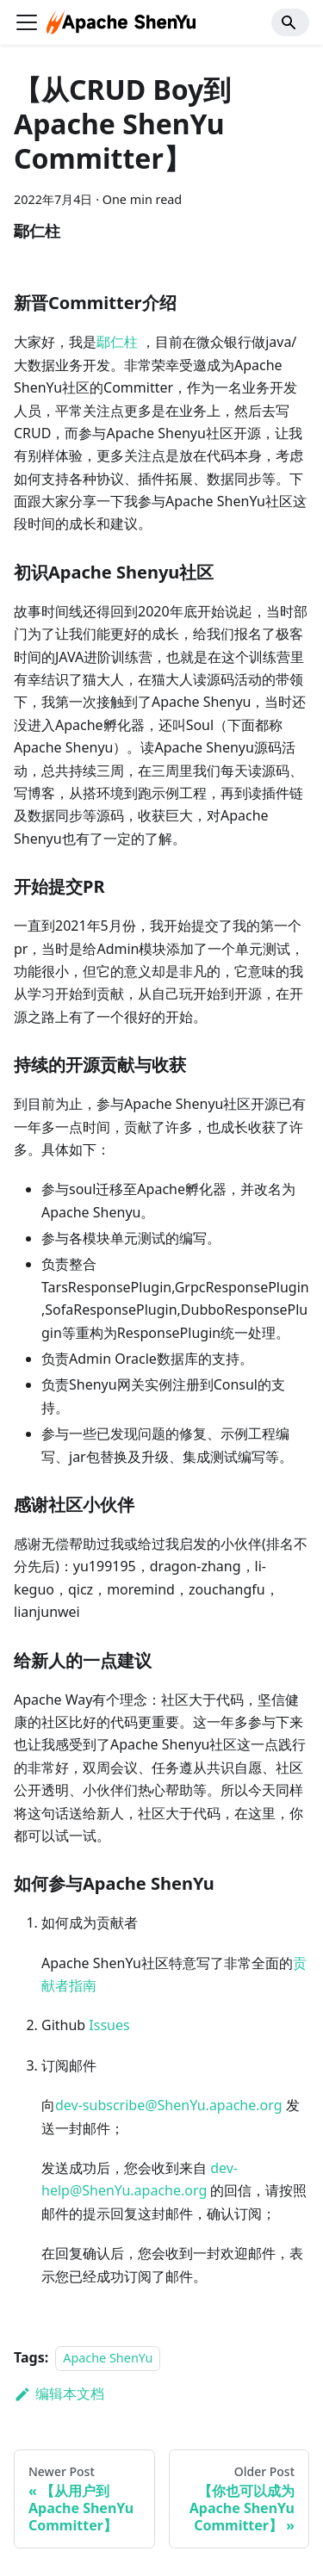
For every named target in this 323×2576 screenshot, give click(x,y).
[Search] (290, 22)
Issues (109, 2025)
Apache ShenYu (107, 2358)
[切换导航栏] (27, 22)
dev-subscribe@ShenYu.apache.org (169, 2105)
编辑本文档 (59, 2393)
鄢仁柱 (117, 341)
